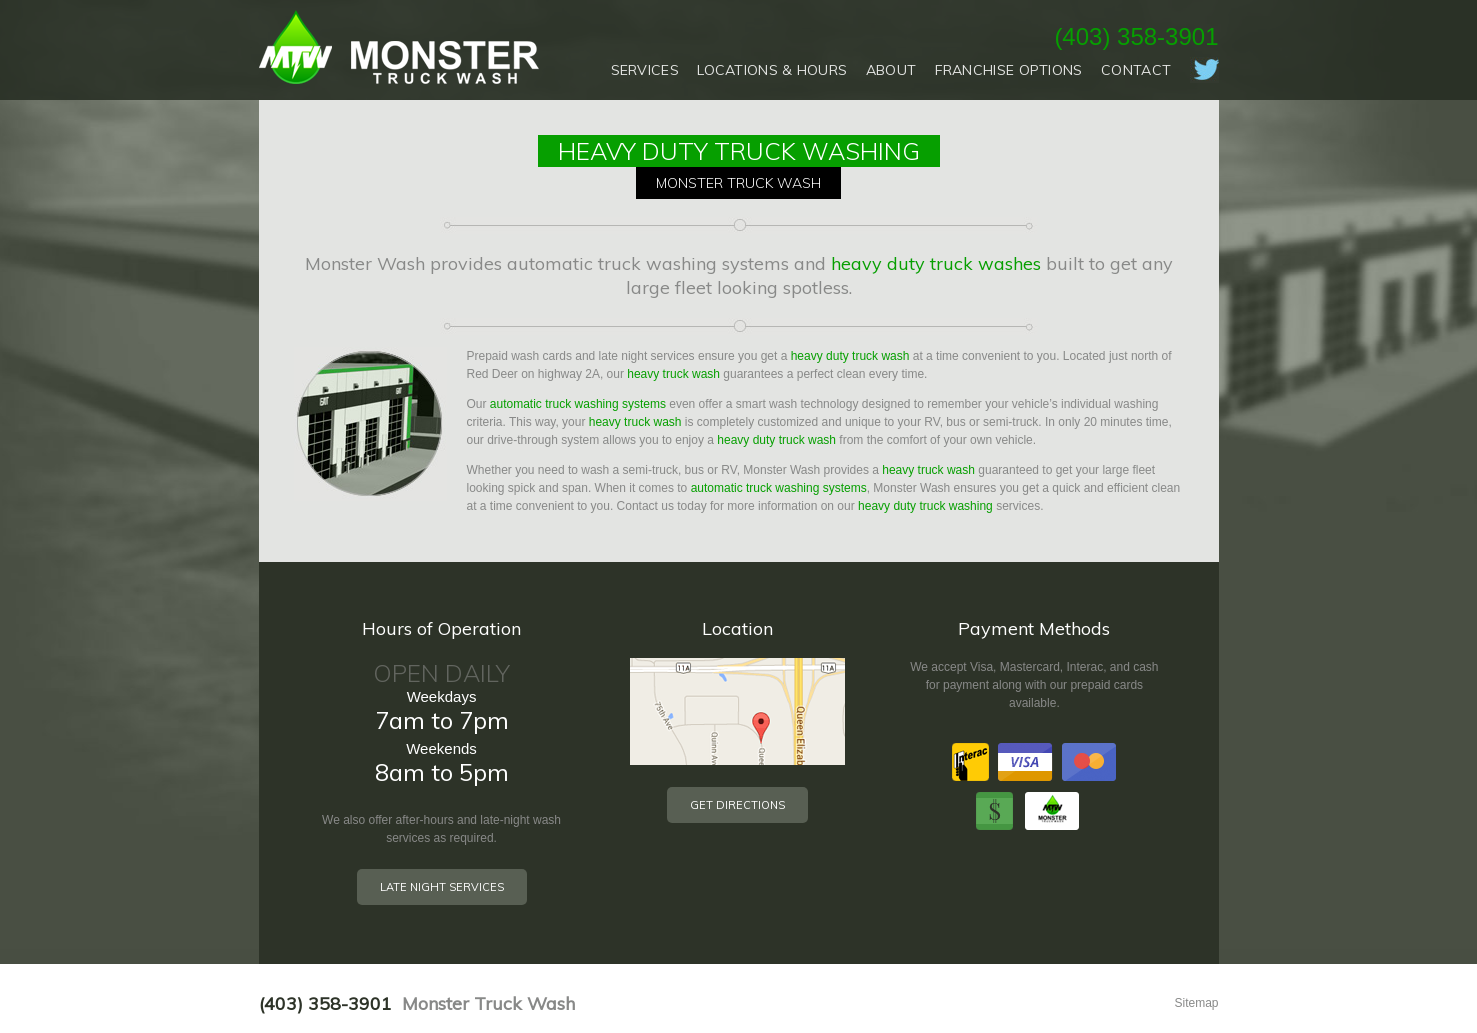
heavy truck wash (673, 374)
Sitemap (1196, 1003)
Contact (1136, 70)
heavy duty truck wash (850, 356)
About (891, 70)
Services (645, 70)
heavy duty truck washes (936, 263)
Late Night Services (442, 887)
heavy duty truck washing (925, 506)
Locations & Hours (772, 70)
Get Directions (737, 805)
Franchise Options (1009, 70)
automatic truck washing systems (578, 404)
